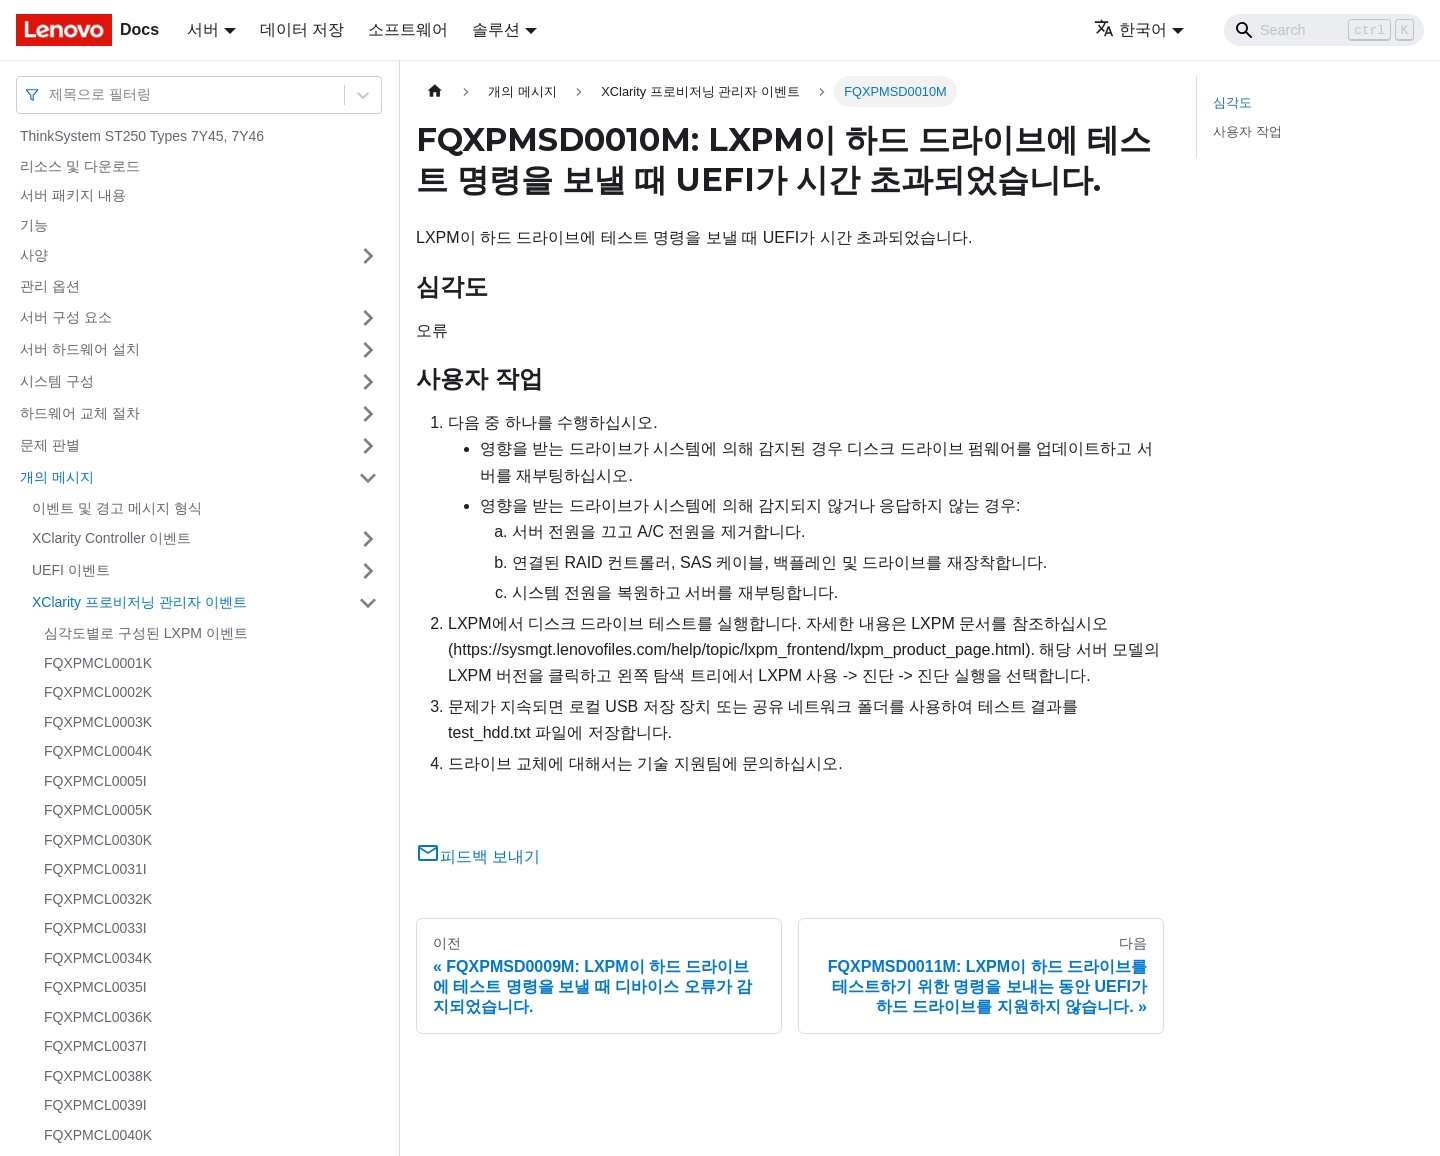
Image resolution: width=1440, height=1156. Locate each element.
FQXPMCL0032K (98, 899)
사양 (34, 255)
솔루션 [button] (496, 29)
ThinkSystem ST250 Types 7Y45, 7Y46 (142, 136)
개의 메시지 (57, 477)
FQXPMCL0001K (98, 663)
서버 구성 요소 (66, 317)
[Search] (1324, 30)
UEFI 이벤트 (71, 570)
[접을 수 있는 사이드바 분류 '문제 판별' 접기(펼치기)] (368, 446)
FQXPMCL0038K (98, 1076)
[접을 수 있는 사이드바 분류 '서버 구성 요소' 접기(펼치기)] (368, 318)
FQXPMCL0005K (98, 810)
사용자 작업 (1247, 131)
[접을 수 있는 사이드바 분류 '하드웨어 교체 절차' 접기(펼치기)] (368, 414)
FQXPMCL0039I (95, 1105)
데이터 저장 (302, 29)
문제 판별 (50, 445)
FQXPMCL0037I (95, 1046)
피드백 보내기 (478, 856)
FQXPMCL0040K (98, 1135)
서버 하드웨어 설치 (80, 349)
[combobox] (51, 94)
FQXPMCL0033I (95, 928)
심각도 (1232, 102)
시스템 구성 (57, 381)
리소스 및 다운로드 (80, 166)
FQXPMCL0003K (98, 722)
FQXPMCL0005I (95, 781)
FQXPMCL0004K (98, 751)
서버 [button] (203, 29)
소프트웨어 (408, 29)
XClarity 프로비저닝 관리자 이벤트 (139, 602)
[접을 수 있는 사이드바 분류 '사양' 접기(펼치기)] (368, 256)
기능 (34, 225)
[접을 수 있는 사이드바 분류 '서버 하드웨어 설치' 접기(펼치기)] (368, 350)
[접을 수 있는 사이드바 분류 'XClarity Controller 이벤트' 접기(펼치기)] (368, 539)
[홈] (435, 91)
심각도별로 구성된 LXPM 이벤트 (146, 633)
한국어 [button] (1130, 29)
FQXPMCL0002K (98, 692)
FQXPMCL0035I (95, 987)
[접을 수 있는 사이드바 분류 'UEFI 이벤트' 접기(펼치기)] (368, 571)
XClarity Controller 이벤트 (111, 538)
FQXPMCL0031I (95, 869)
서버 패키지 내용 (73, 195)
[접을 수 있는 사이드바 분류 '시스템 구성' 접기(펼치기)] (368, 382)
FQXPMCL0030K (98, 840)
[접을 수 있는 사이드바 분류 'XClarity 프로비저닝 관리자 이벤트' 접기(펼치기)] (368, 603)
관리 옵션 (50, 286)
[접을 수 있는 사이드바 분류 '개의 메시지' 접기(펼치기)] (368, 478)
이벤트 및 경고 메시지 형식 (117, 508)
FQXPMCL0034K (98, 958)
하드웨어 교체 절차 (80, 413)
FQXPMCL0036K (98, 1017)
